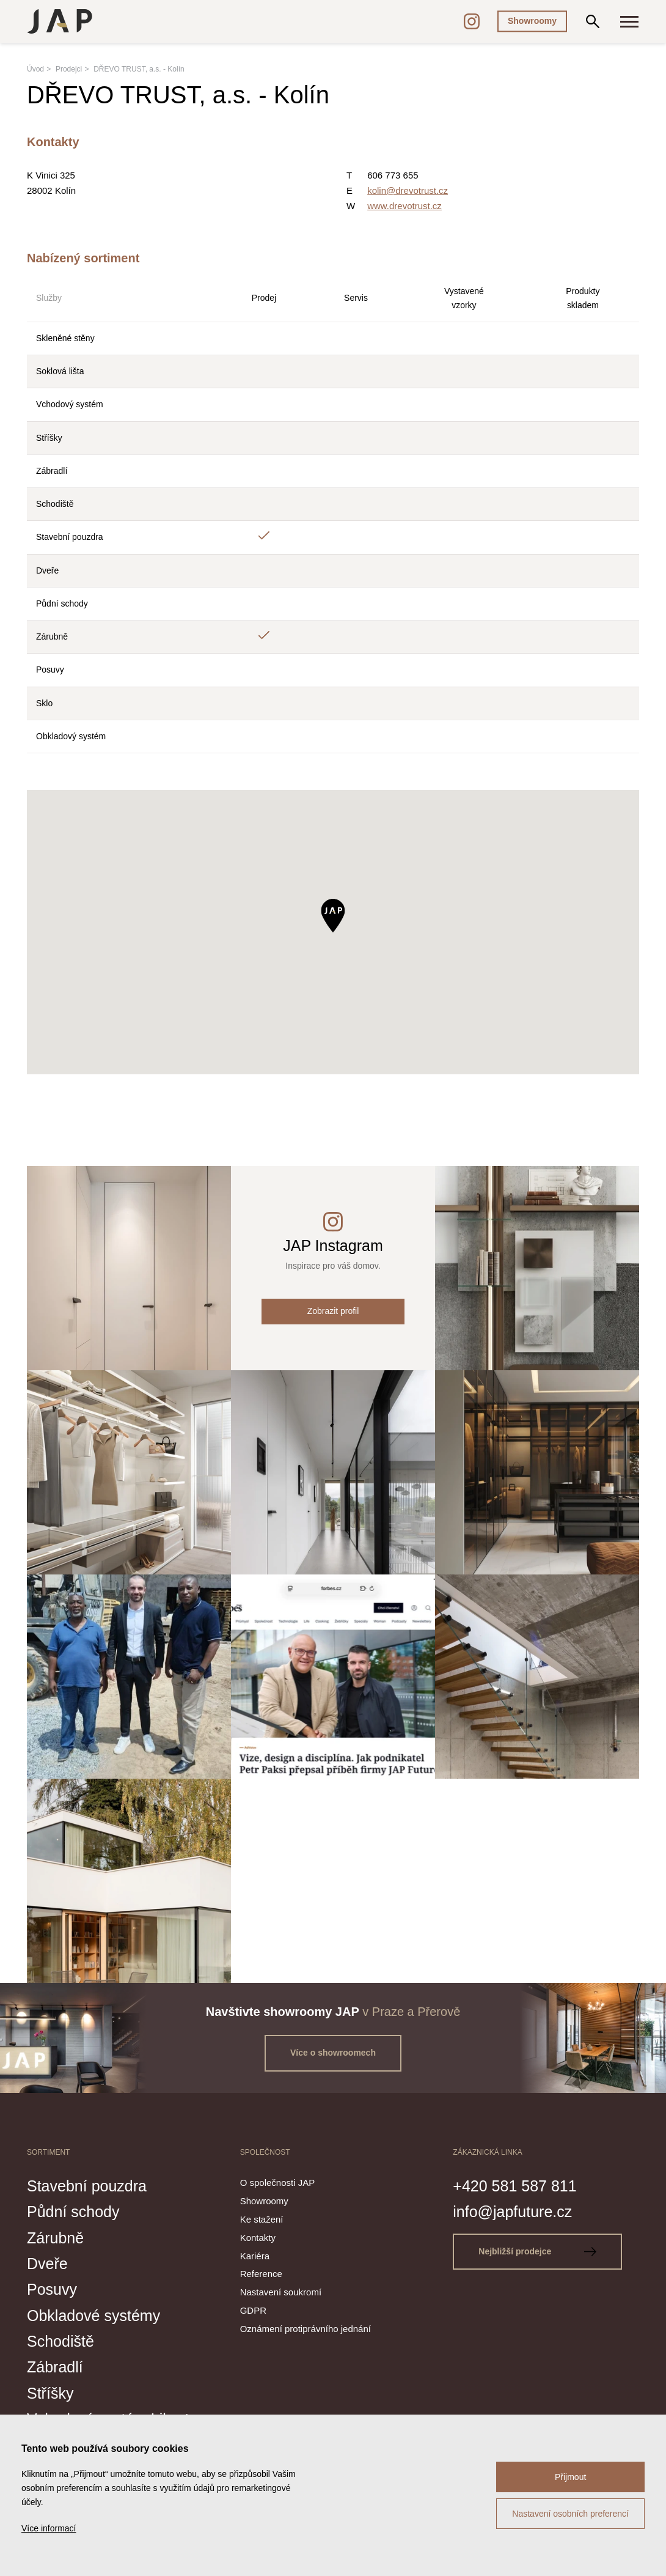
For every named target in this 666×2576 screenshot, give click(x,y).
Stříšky (50, 2393)
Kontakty (258, 2237)
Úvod (35, 69)
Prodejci (69, 69)
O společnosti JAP (277, 2182)
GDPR (253, 2310)
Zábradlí (55, 2366)
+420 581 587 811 (514, 2185)
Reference (261, 2273)
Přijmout (570, 2477)
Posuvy (52, 2289)
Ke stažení (262, 2219)
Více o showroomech (333, 2052)
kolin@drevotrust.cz (407, 190)
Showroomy (532, 21)
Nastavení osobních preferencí (570, 2514)
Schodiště (60, 2341)
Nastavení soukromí (280, 2292)
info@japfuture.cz (512, 2211)
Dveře (47, 2263)
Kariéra (254, 2256)
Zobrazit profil (333, 1311)
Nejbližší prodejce (537, 2251)
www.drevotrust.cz (404, 206)
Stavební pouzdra (87, 2185)
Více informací (48, 2528)
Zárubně (55, 2237)
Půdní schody (73, 2211)
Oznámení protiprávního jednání (305, 2328)
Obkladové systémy (93, 2315)
